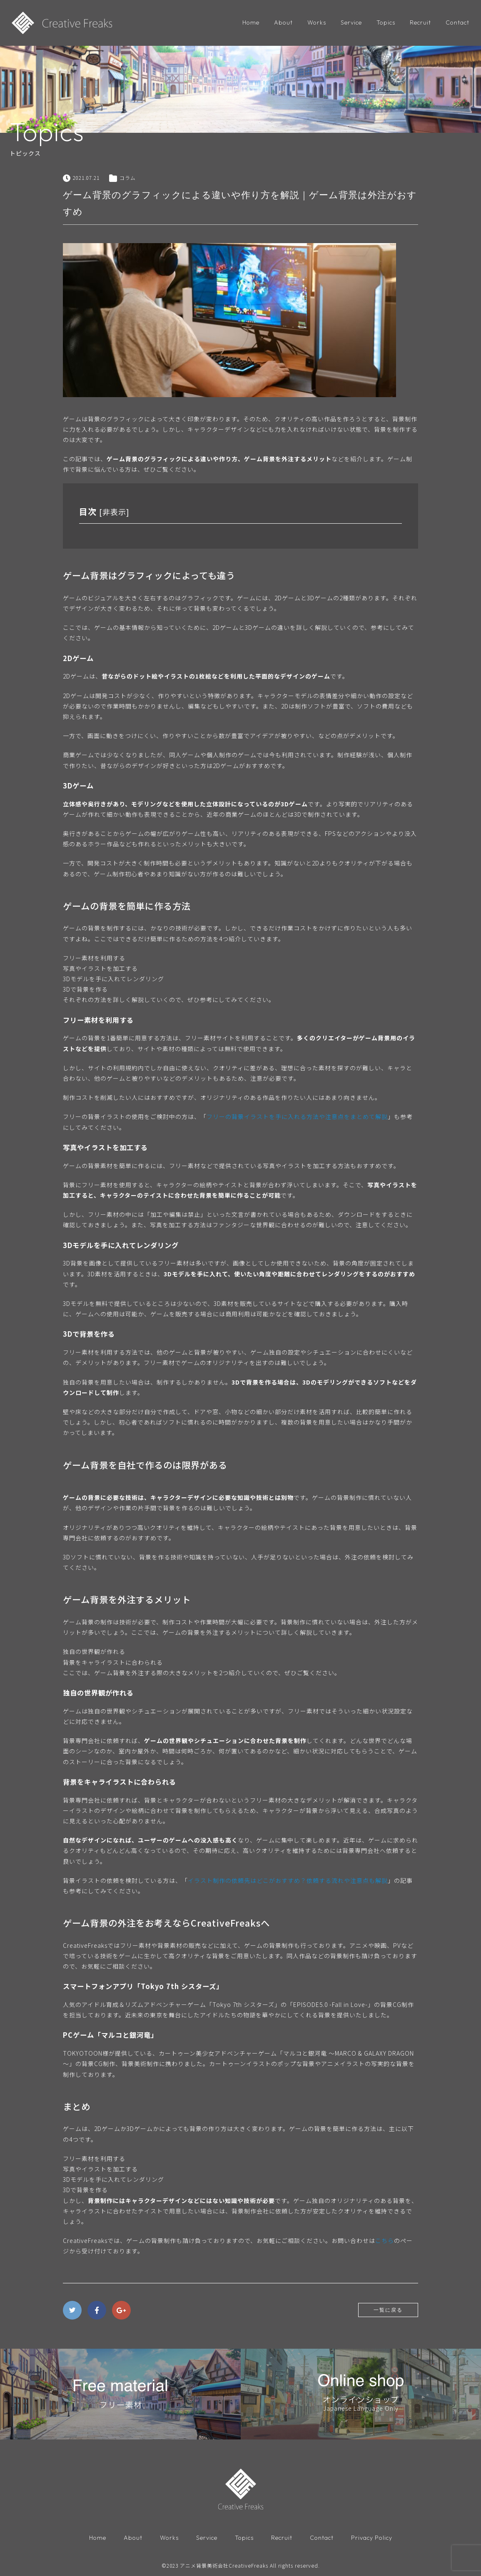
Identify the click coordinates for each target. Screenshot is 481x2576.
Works (316, 22)
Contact (457, 22)
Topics (385, 22)
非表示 (114, 512)
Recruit (420, 22)
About (283, 22)
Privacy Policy (371, 2538)
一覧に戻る (388, 2310)
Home (250, 22)
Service (351, 22)
